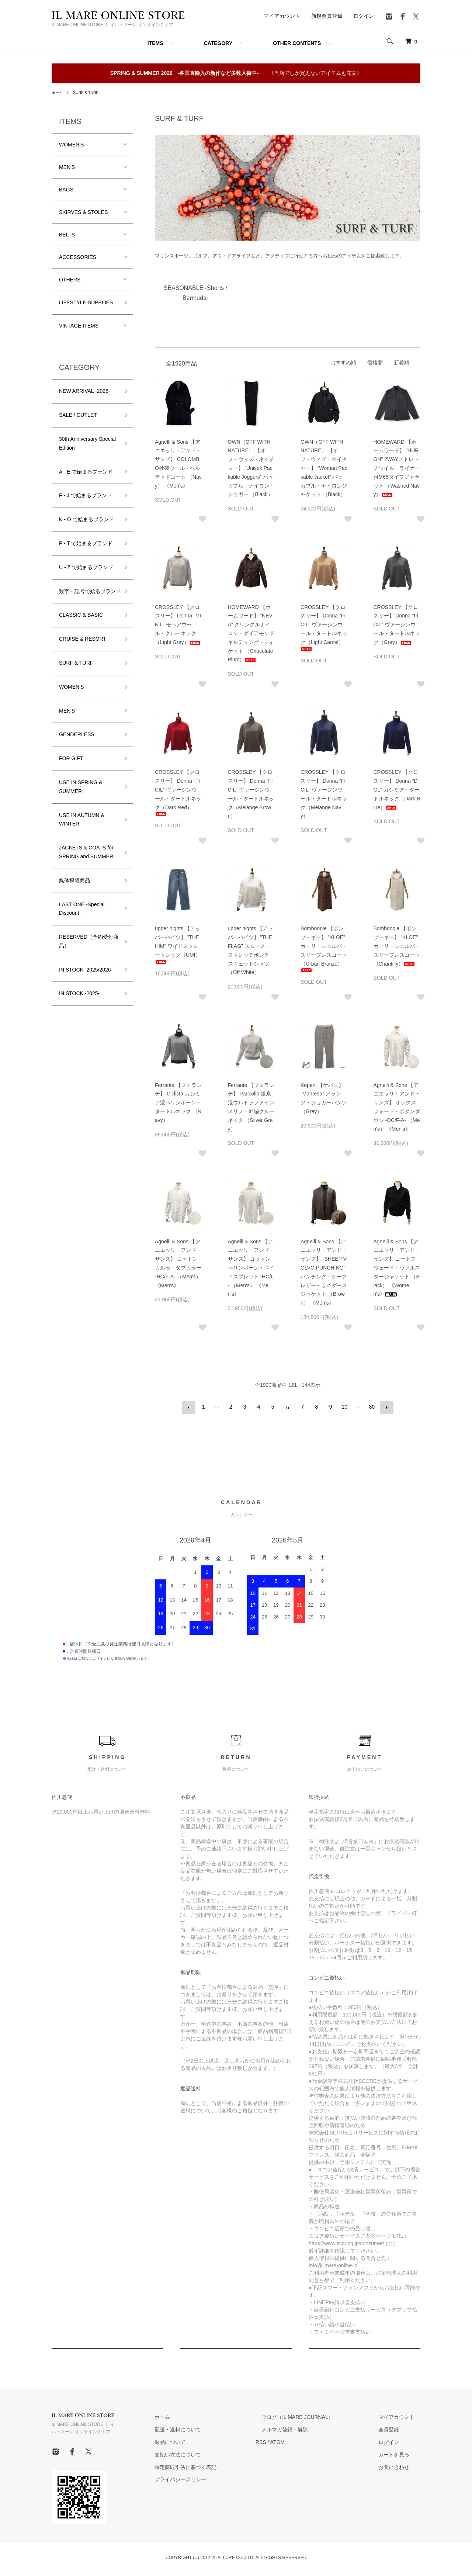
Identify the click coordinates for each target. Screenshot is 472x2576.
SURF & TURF (89, 92)
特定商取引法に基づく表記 (215, 2465)
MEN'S (67, 167)
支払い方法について (207, 2453)
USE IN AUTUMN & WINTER (81, 828)
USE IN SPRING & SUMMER (80, 795)
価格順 (375, 363)
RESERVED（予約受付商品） (86, 950)
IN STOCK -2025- (79, 1002)
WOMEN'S (71, 145)
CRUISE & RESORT (82, 648)
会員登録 (394, 2428)
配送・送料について (207, 2428)
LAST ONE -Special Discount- (81, 917)
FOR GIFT (71, 767)
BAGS (66, 190)
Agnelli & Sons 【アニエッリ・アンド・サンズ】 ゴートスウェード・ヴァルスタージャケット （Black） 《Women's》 (397, 1268)
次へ (385, 1407)
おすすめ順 (343, 363)
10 (344, 1407)
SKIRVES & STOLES (83, 212)
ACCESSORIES (77, 257)
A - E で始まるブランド (86, 472)
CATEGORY (218, 43)
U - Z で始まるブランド (86, 567)
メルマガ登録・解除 (302, 2428)
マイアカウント (282, 16)
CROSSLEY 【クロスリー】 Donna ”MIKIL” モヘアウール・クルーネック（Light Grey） (178, 624)
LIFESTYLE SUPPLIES (86, 302)
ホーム (58, 92)
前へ (190, 1407)
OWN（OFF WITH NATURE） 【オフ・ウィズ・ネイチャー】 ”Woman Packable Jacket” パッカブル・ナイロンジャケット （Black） (324, 468)
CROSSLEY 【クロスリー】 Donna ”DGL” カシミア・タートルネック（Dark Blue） (397, 789)
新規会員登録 (326, 16)
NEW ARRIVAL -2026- (84, 391)
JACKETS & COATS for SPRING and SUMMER (86, 861)
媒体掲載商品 (74, 889)
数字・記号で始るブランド (87, 595)
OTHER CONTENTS (297, 43)
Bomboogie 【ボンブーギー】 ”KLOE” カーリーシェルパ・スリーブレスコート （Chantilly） (397, 945)
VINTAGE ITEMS (78, 326)
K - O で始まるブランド (86, 519)
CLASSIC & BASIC (81, 624)
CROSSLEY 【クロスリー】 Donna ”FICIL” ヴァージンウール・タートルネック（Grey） (397, 624)
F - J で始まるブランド (85, 495)
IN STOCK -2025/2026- (85, 978)
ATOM (301, 2441)
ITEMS (155, 43)
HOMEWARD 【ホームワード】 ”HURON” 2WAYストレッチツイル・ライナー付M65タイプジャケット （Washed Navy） (397, 468)
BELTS (67, 235)
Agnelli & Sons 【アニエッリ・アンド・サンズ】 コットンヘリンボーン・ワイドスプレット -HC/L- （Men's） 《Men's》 (251, 1268)
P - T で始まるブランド (85, 543)
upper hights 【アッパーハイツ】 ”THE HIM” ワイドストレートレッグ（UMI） (178, 944)
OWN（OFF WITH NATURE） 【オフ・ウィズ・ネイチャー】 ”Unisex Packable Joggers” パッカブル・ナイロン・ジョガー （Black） (251, 468)
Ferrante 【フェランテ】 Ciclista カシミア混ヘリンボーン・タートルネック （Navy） (178, 1102)
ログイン (363, 16)
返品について (199, 2441)
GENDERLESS (76, 743)
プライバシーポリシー (210, 2478)
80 (371, 1407)
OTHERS (69, 280)
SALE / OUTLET (78, 415)
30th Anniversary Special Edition (87, 443)
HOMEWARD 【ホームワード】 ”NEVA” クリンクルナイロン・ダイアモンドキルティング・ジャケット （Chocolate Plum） (251, 633)
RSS (284, 2441)
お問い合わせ (399, 2465)
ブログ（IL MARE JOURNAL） (315, 2416)
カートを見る (399, 2453)
